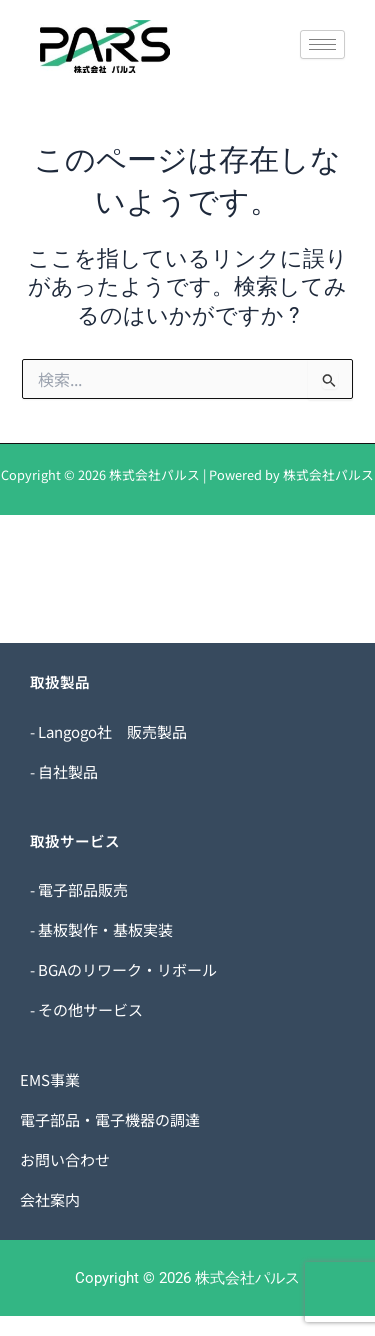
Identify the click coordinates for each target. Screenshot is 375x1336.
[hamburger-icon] (322, 44)
